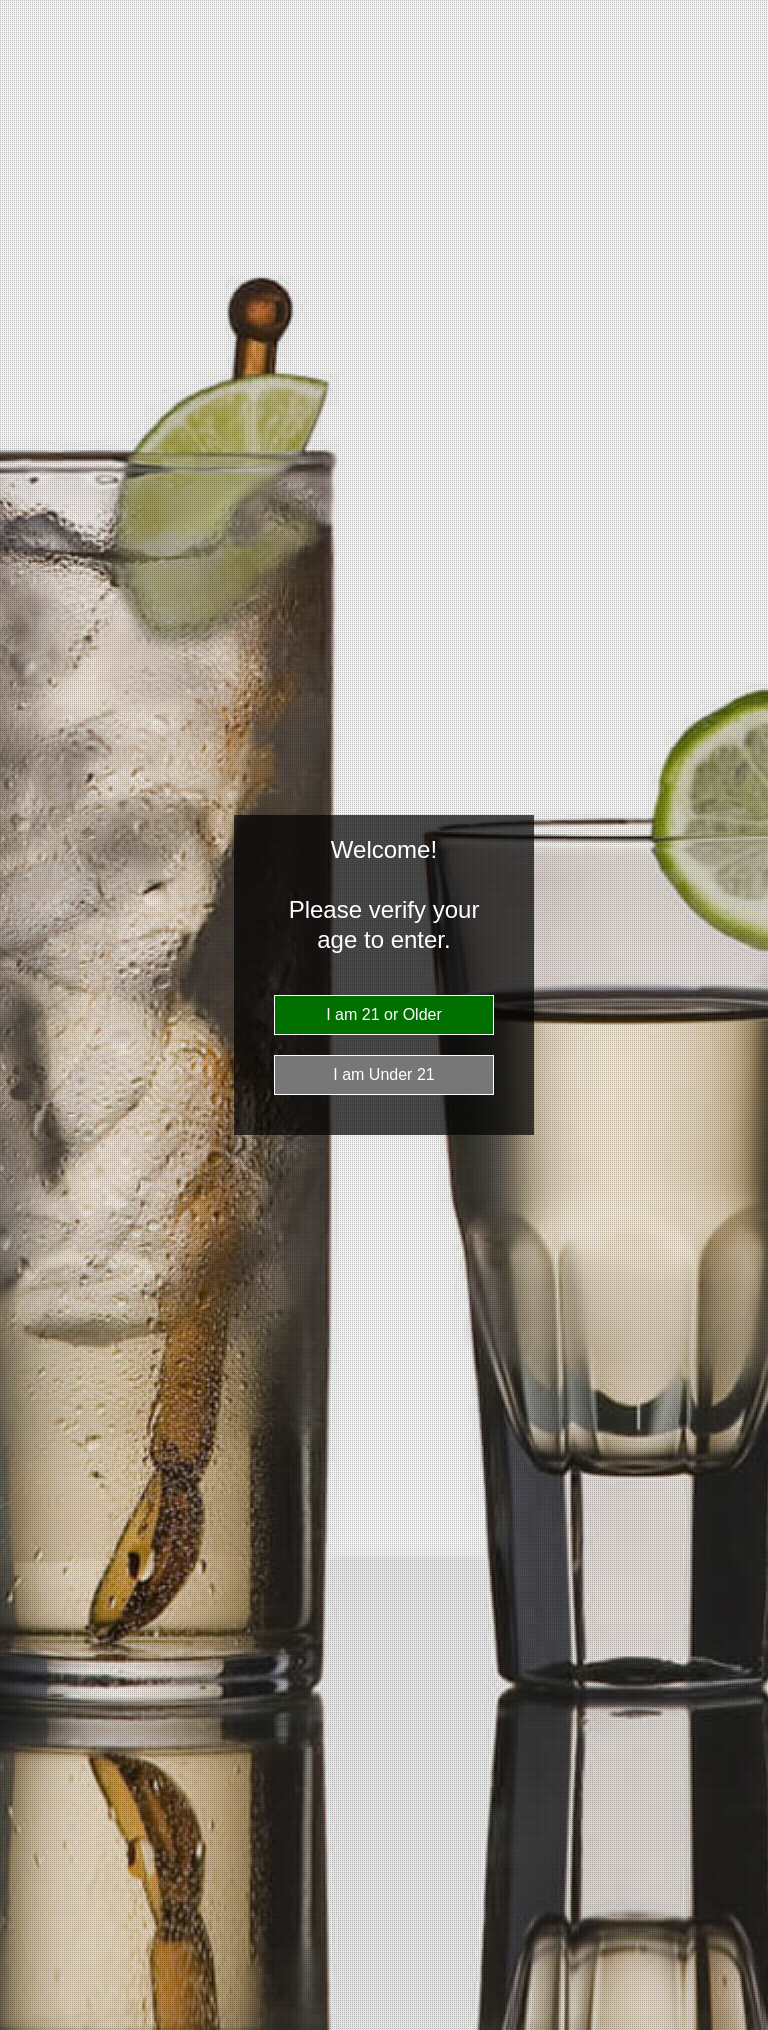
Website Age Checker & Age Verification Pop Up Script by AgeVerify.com (743, 2025)
